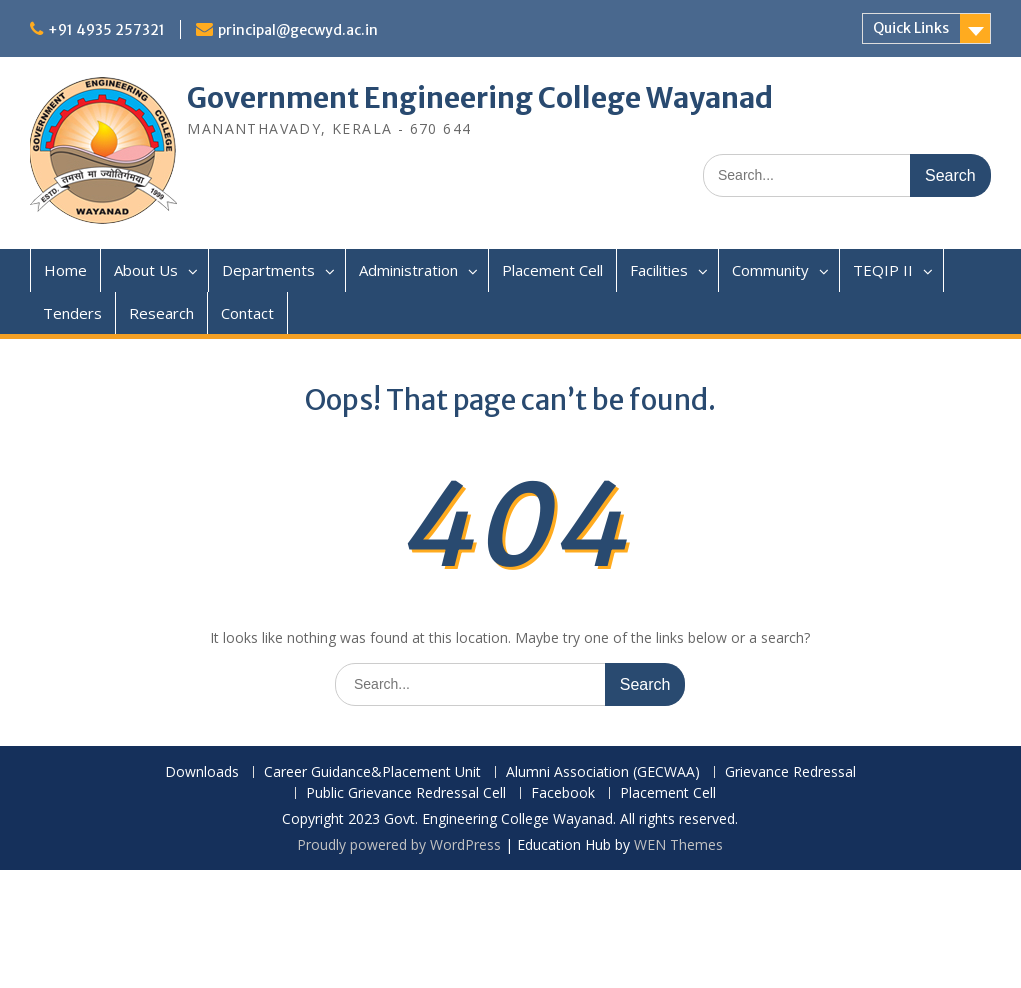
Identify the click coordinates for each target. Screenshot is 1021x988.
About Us (146, 270)
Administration (408, 270)
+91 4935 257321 (106, 30)
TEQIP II (883, 270)
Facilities (659, 270)
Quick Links (911, 28)
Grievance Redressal (790, 772)
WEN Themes (678, 844)
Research (161, 313)
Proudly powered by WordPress (399, 844)
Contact (247, 313)
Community (770, 270)
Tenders (72, 313)
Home (65, 270)
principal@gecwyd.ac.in (298, 30)
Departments (268, 270)
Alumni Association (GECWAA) (603, 772)
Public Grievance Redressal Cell (406, 793)
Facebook (563, 793)
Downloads (202, 772)
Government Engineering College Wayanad (480, 98)
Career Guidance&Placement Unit (372, 772)
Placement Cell (552, 270)
